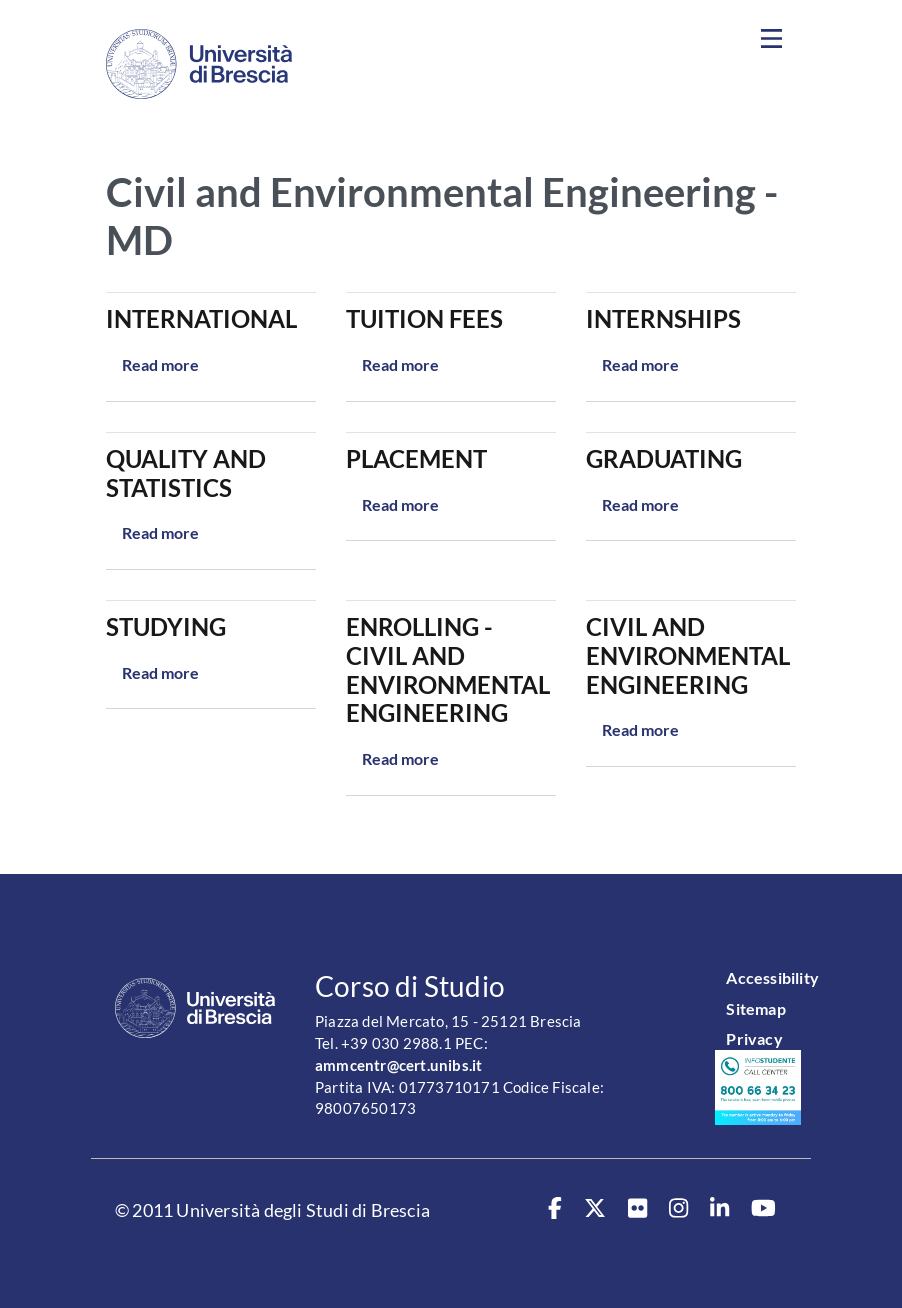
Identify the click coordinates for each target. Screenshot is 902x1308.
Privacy (754, 1038)
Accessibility (772, 977)
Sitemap (755, 1008)
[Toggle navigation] (771, 39)
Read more (160, 364)
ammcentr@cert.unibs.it (398, 1065)
